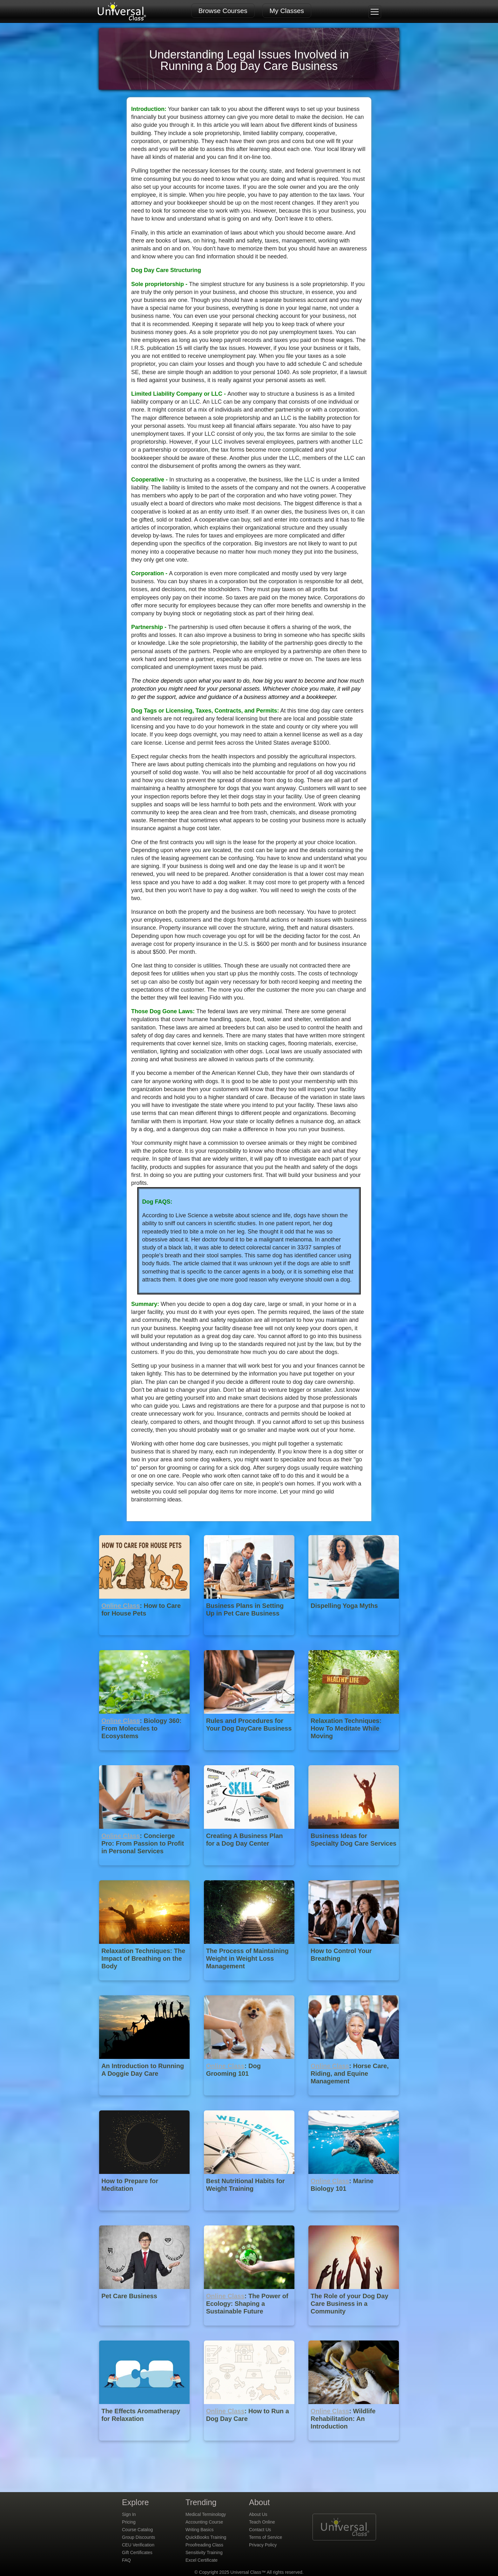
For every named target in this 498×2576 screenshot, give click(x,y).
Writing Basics (199, 2529)
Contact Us (260, 2529)
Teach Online (262, 2522)
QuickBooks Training (205, 2537)
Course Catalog (137, 2529)
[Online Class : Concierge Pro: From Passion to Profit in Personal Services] (145, 1870)
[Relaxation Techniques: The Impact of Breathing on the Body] (145, 1985)
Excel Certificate (201, 2560)
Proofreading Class (204, 2544)
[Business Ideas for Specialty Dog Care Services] (353, 1870)
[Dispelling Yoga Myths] (353, 1640)
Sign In (129, 2514)
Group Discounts (138, 2537)
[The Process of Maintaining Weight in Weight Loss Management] (250, 1985)
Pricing (129, 2522)
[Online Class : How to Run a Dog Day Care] (250, 2445)
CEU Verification (138, 2544)
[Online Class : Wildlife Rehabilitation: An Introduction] (353, 2445)
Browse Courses (223, 10)
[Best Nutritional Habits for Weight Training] (250, 2215)
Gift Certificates (137, 2552)
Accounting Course (204, 2522)
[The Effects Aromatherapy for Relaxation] (145, 2445)
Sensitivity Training (204, 2552)
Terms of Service (265, 2537)
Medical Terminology (205, 2514)
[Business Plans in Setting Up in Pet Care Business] (250, 1640)
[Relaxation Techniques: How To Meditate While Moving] (353, 1755)
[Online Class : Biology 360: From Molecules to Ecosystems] (145, 1755)
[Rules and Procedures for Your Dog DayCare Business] (250, 1755)
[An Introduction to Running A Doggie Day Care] (145, 2100)
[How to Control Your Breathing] (353, 1985)
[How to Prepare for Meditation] (145, 2215)
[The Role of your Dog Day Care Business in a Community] (353, 2330)
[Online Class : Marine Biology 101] (353, 2215)
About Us (258, 2514)
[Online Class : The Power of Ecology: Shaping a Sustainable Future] (250, 2330)
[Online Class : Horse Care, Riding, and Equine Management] (353, 2100)
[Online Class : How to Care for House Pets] (145, 1640)
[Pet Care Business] (145, 2330)
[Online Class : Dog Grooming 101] (250, 2100)
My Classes (287, 10)
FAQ (126, 2560)
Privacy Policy (263, 2544)
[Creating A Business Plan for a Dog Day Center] (250, 1870)
